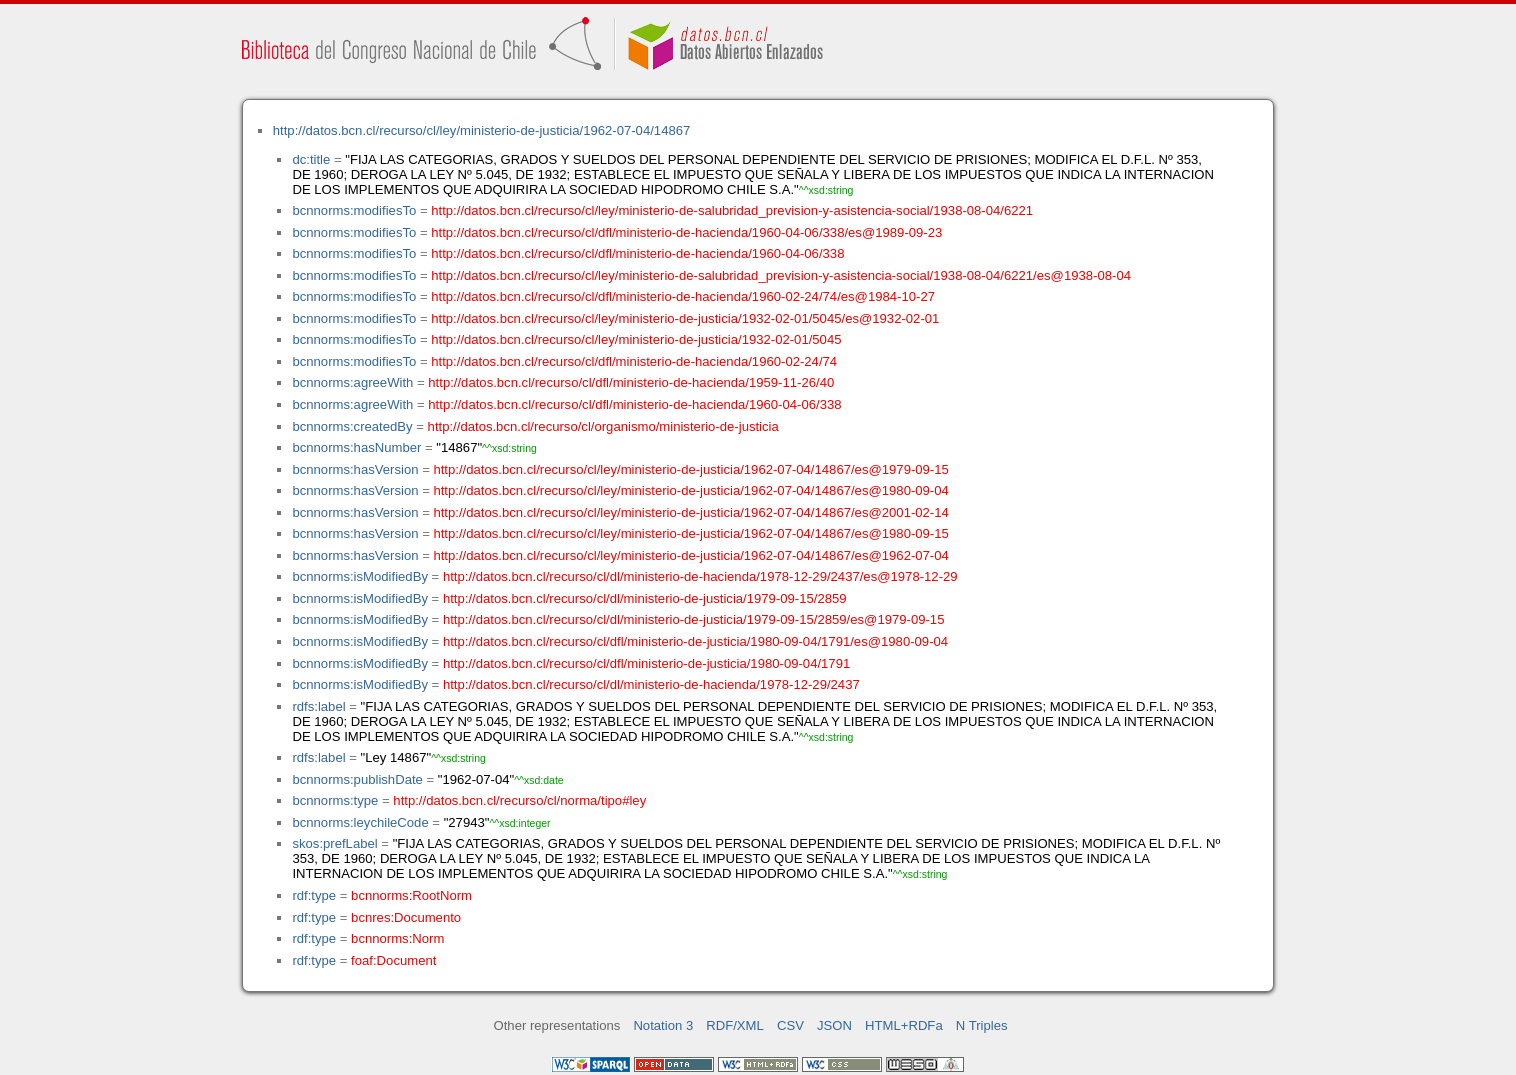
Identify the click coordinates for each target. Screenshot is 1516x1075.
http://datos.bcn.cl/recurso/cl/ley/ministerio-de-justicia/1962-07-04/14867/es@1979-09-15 (690, 469)
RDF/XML (735, 1025)
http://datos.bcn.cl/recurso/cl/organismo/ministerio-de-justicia (603, 426)
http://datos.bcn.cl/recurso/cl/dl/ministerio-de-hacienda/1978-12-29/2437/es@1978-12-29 (700, 576)
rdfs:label (318, 706)
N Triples (982, 1025)
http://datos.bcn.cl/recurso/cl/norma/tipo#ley (519, 800)
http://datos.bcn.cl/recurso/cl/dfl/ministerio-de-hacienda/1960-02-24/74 (634, 361)
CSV (790, 1025)
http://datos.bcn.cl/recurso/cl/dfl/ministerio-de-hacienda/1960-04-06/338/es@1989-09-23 (686, 232)
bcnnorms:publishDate (357, 779)
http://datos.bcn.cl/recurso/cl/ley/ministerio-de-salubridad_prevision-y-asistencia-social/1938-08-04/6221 (732, 210)
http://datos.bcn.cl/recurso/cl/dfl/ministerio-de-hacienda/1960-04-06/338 (637, 253)
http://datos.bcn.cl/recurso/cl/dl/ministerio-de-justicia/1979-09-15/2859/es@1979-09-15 (694, 619)
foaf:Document (393, 960)
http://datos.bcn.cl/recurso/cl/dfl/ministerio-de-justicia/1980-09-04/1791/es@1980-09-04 (695, 641)
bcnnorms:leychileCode (360, 822)
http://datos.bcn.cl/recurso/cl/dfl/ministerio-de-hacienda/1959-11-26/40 (631, 382)
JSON (834, 1025)
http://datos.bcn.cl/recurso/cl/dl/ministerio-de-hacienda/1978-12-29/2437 (651, 684)
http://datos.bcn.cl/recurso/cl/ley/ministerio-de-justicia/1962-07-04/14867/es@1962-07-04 (690, 555)
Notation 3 (663, 1025)
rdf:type (314, 895)
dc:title (311, 159)
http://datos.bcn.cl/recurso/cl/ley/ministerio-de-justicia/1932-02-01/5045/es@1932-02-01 (685, 318)
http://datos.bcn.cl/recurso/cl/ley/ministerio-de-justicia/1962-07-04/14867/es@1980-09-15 (690, 533)
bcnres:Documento (406, 917)
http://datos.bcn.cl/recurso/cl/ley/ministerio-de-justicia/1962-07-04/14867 (482, 130)
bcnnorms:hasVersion (355, 469)
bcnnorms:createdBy (352, 426)
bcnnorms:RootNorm (411, 895)
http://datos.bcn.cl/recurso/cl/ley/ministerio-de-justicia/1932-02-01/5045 (636, 339)
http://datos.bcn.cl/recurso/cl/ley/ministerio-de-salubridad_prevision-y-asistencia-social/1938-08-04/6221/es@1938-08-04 (781, 275)
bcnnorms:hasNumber (356, 447)
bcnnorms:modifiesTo (354, 210)
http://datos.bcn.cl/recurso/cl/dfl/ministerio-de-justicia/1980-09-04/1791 (646, 663)
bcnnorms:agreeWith (352, 382)
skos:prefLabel (334, 843)
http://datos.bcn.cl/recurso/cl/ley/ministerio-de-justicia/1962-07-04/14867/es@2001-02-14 (690, 512)
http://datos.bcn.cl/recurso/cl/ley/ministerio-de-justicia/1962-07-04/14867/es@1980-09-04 (690, 490)
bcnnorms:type (335, 800)
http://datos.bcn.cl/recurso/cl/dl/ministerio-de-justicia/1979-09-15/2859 (645, 598)
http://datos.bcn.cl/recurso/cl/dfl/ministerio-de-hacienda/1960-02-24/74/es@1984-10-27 (683, 296)
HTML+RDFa (904, 1025)
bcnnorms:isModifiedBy (360, 576)
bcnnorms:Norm (397, 938)
